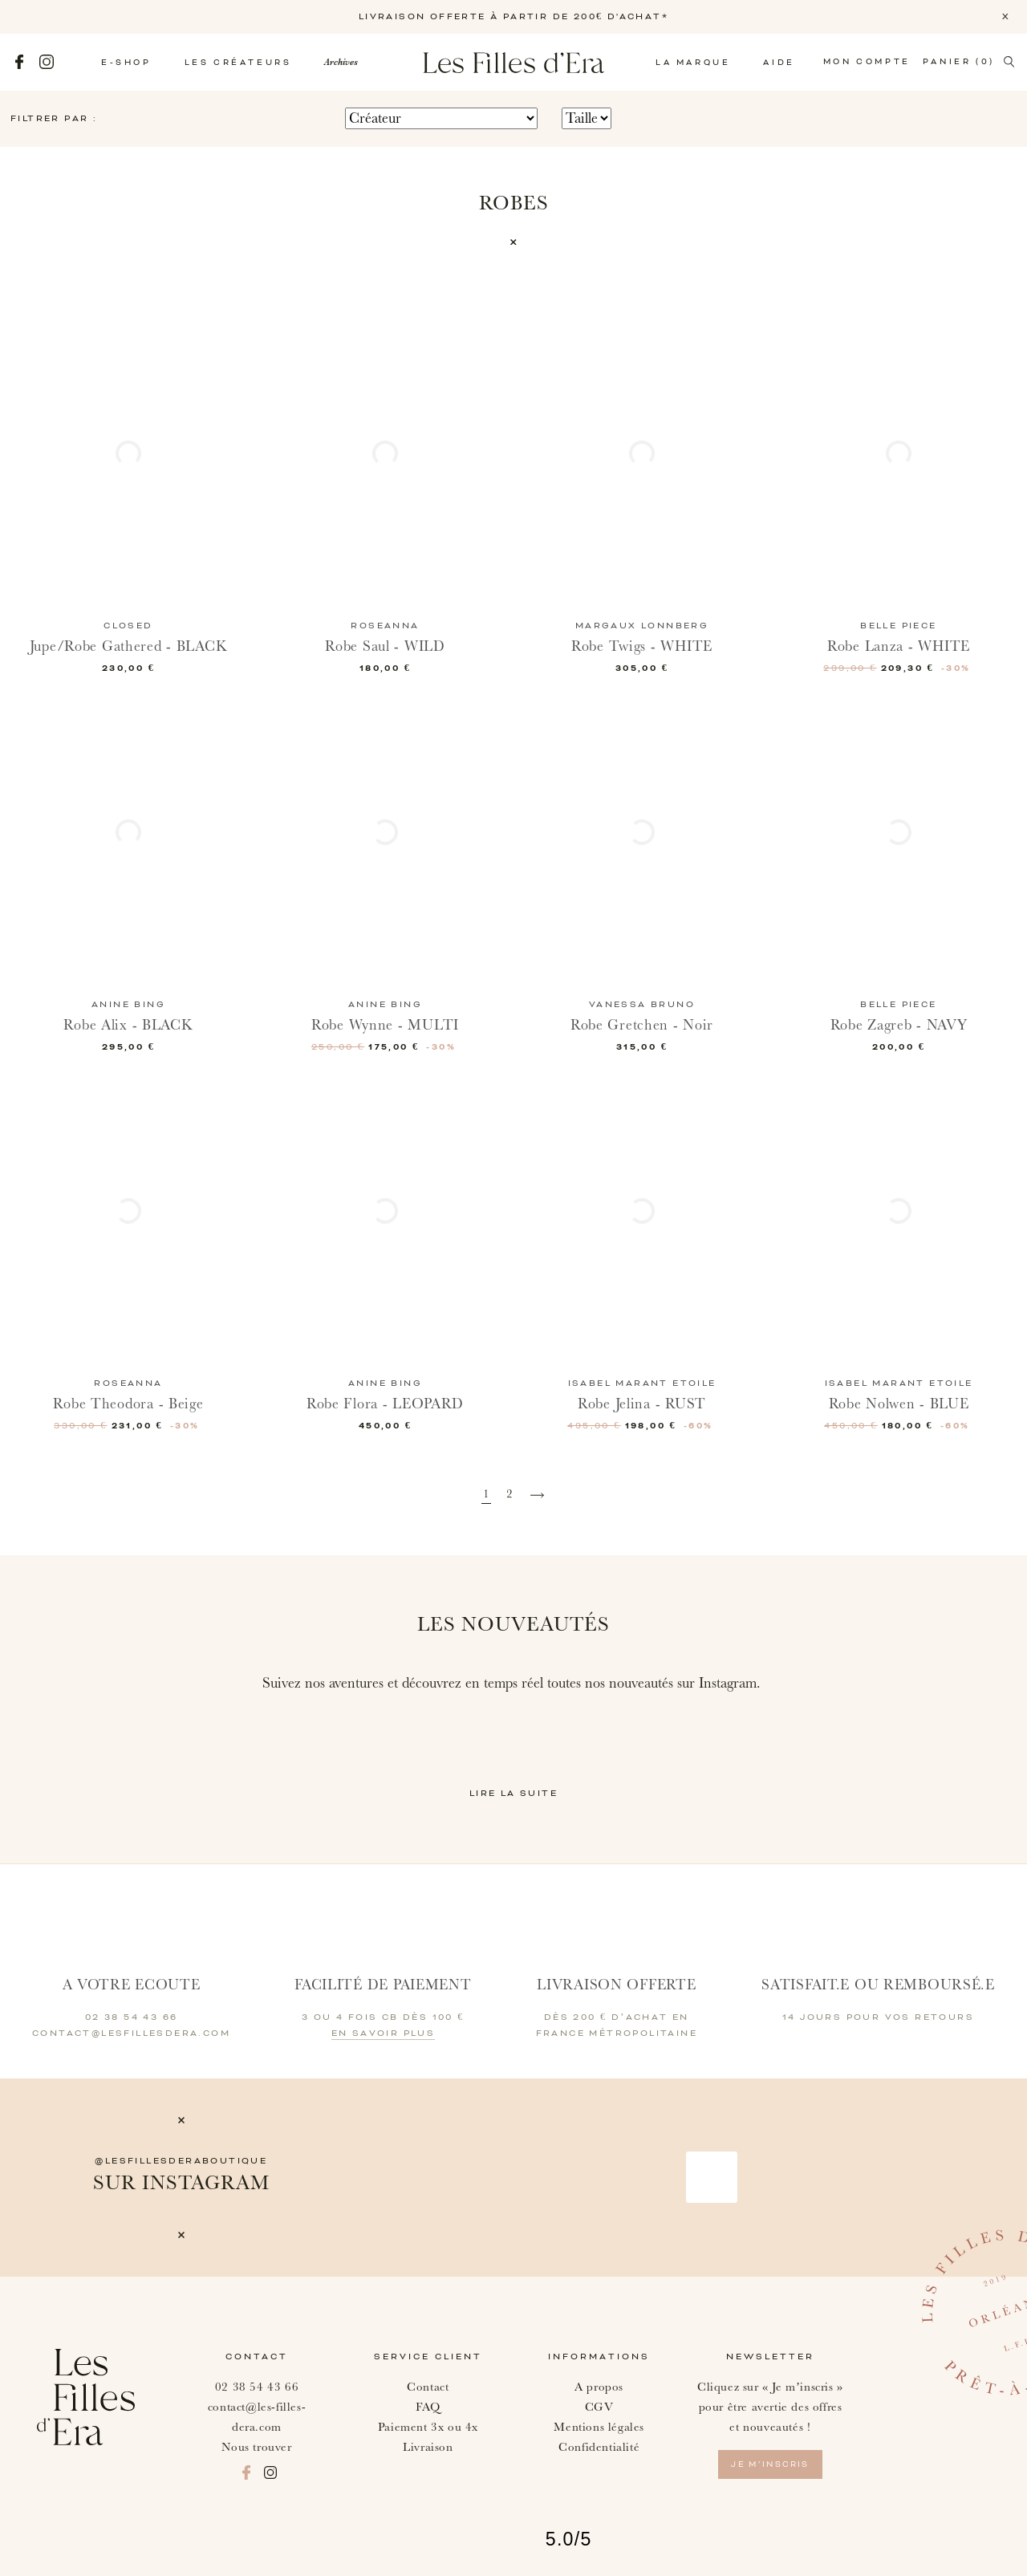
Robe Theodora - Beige (128, 1404)
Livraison (428, 2447)
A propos (598, 2387)
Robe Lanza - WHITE (898, 646)
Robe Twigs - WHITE (641, 646)
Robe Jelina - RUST (642, 1404)
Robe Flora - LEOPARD (385, 1404)
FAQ (428, 2407)
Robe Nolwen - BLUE (899, 1404)
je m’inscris (770, 2464)
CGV (599, 2407)
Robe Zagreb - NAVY (899, 1025)
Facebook (19, 62)
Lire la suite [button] (513, 1793)
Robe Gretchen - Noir (641, 1025)
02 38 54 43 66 (256, 2387)
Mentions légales (599, 2427)
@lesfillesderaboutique (181, 2161)
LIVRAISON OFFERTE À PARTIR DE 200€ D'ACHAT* (513, 16)
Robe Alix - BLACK (128, 1025)
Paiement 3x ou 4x (428, 2427)
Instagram (46, 62)
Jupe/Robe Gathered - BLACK (129, 646)
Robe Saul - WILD (385, 646)
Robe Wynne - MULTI (385, 1025)
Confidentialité (598, 2447)
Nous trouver (256, 2447)
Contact (428, 2387)
